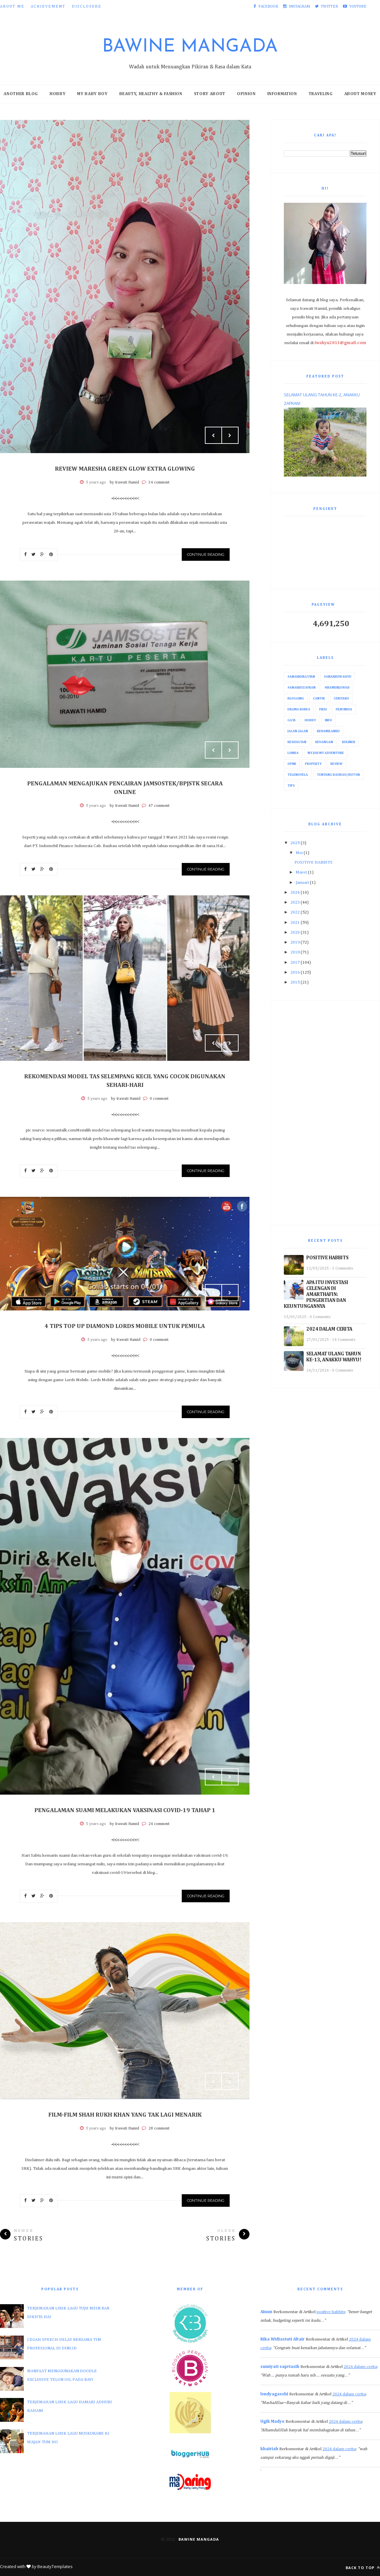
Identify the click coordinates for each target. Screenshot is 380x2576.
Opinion (246, 94)
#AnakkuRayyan (301, 676)
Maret (301, 872)
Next (230, 435)
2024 (295, 892)
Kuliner (348, 742)
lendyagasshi (274, 2394)
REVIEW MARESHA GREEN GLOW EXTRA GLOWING (125, 469)
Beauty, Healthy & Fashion (150, 94)
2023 (295, 902)
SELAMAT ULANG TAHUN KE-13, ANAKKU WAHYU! (333, 1356)
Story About (209, 94)
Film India (344, 709)
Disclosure (86, 7)
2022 (295, 912)
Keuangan (324, 742)
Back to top (363, 2567)
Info (328, 720)
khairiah (269, 2449)
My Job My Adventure (326, 753)
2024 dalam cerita (360, 2367)
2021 (295, 922)
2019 (295, 942)
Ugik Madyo (272, 2421)
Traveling (321, 94)
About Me (12, 7)
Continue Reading (205, 554)
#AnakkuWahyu (337, 676)
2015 (295, 982)
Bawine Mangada (190, 47)
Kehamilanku (328, 731)
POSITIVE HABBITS (313, 862)
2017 (295, 962)
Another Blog (21, 94)
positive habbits (331, 2312)
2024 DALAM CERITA (329, 1329)
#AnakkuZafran (301, 687)
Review (336, 764)
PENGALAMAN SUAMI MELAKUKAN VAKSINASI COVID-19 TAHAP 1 (124, 1810)
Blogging (295, 698)
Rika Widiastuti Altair (282, 2339)
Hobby (57, 94)
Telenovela (297, 774)
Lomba (293, 753)
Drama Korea (298, 709)
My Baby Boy (92, 94)
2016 (295, 972)
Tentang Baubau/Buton (338, 774)
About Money (360, 94)
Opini (291, 764)
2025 (295, 843)
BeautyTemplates (55, 2566)
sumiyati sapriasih (279, 2367)
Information (282, 94)
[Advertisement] (325, 1113)
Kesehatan (296, 742)
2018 (295, 952)
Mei (299, 853)
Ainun (266, 2312)
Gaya (291, 720)
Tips (291, 785)
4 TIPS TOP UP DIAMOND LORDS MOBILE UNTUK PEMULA (125, 1326)
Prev (213, 435)
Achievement (48, 7)
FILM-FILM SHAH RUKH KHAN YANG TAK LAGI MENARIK (125, 2115)
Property (313, 764)
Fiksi (323, 709)
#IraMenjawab (337, 687)
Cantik (319, 698)
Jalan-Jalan (297, 731)
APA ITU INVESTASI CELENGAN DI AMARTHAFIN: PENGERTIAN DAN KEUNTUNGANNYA (316, 1294)
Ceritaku (341, 698)
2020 (295, 932)
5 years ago (96, 482)
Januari (302, 882)
